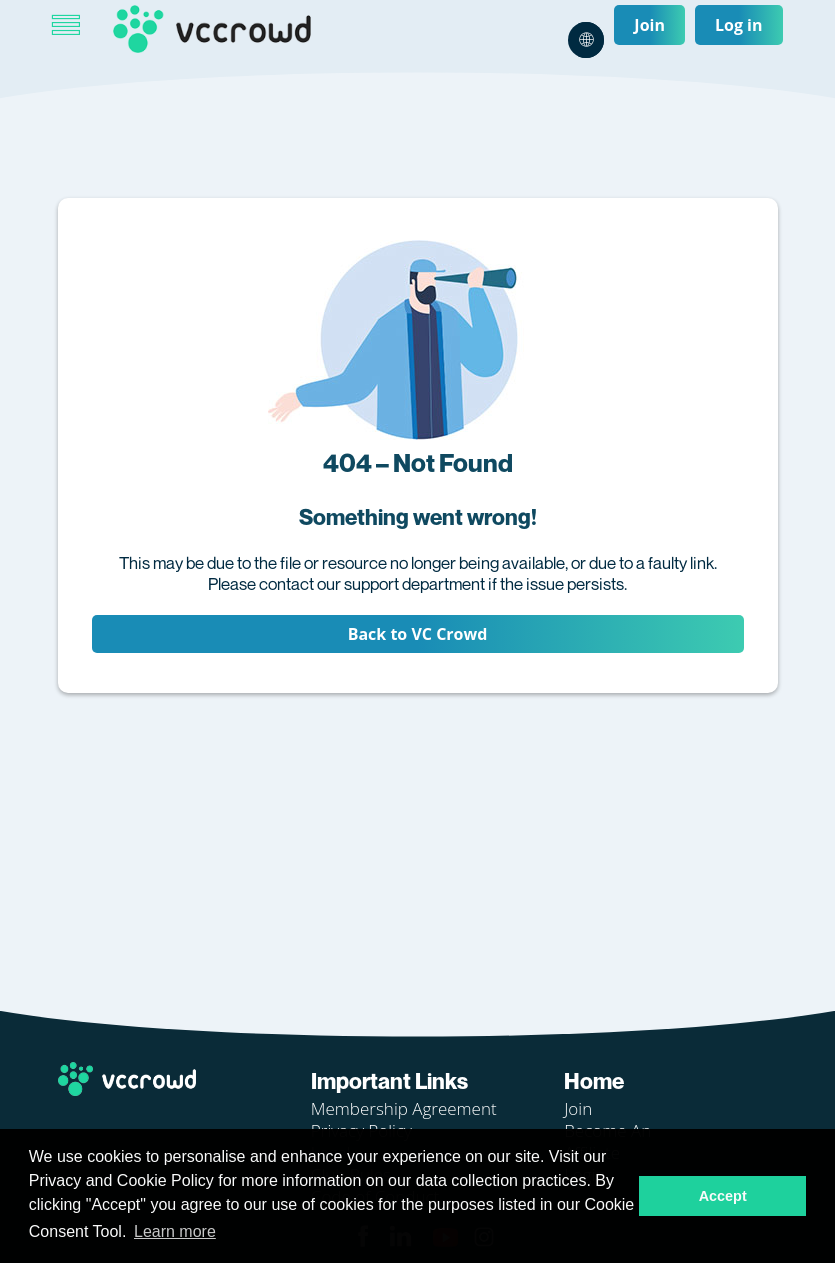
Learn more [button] (175, 1231)
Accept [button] (723, 1196)
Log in (739, 25)
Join (649, 25)
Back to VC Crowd (418, 634)
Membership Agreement (404, 1108)
